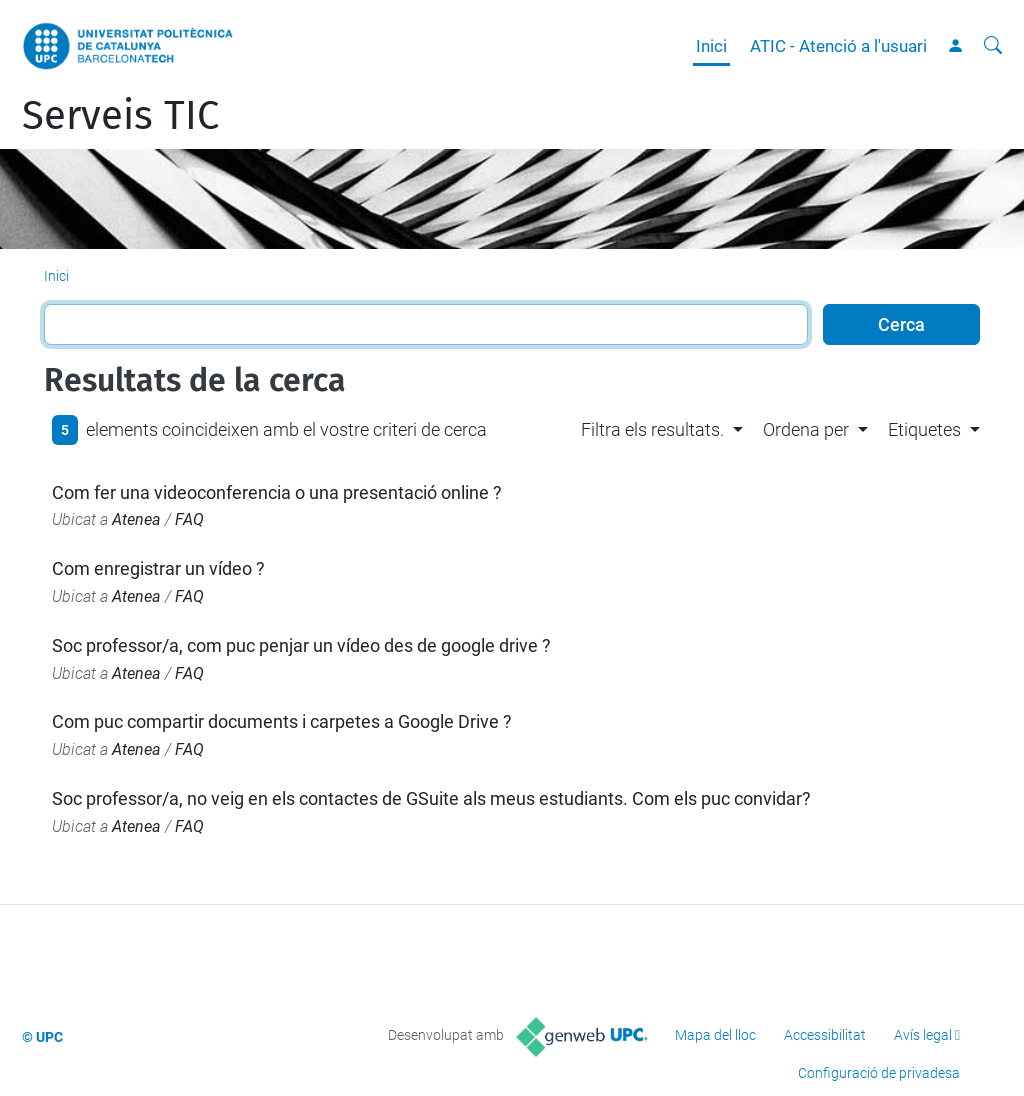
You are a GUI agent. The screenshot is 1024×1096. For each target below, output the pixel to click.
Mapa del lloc (715, 1035)
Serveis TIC (120, 116)
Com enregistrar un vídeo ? (158, 568)
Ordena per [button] (806, 429)
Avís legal (923, 1035)
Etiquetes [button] (924, 429)
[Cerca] (993, 46)
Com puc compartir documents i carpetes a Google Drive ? (282, 721)
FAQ (189, 519)
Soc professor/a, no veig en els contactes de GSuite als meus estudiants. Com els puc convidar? (431, 798)
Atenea (136, 519)
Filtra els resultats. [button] (652, 429)
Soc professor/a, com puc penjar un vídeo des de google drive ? (301, 645)
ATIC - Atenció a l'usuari (838, 46)
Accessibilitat (825, 1035)
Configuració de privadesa (879, 1073)
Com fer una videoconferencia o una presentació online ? (277, 492)
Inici (711, 46)
